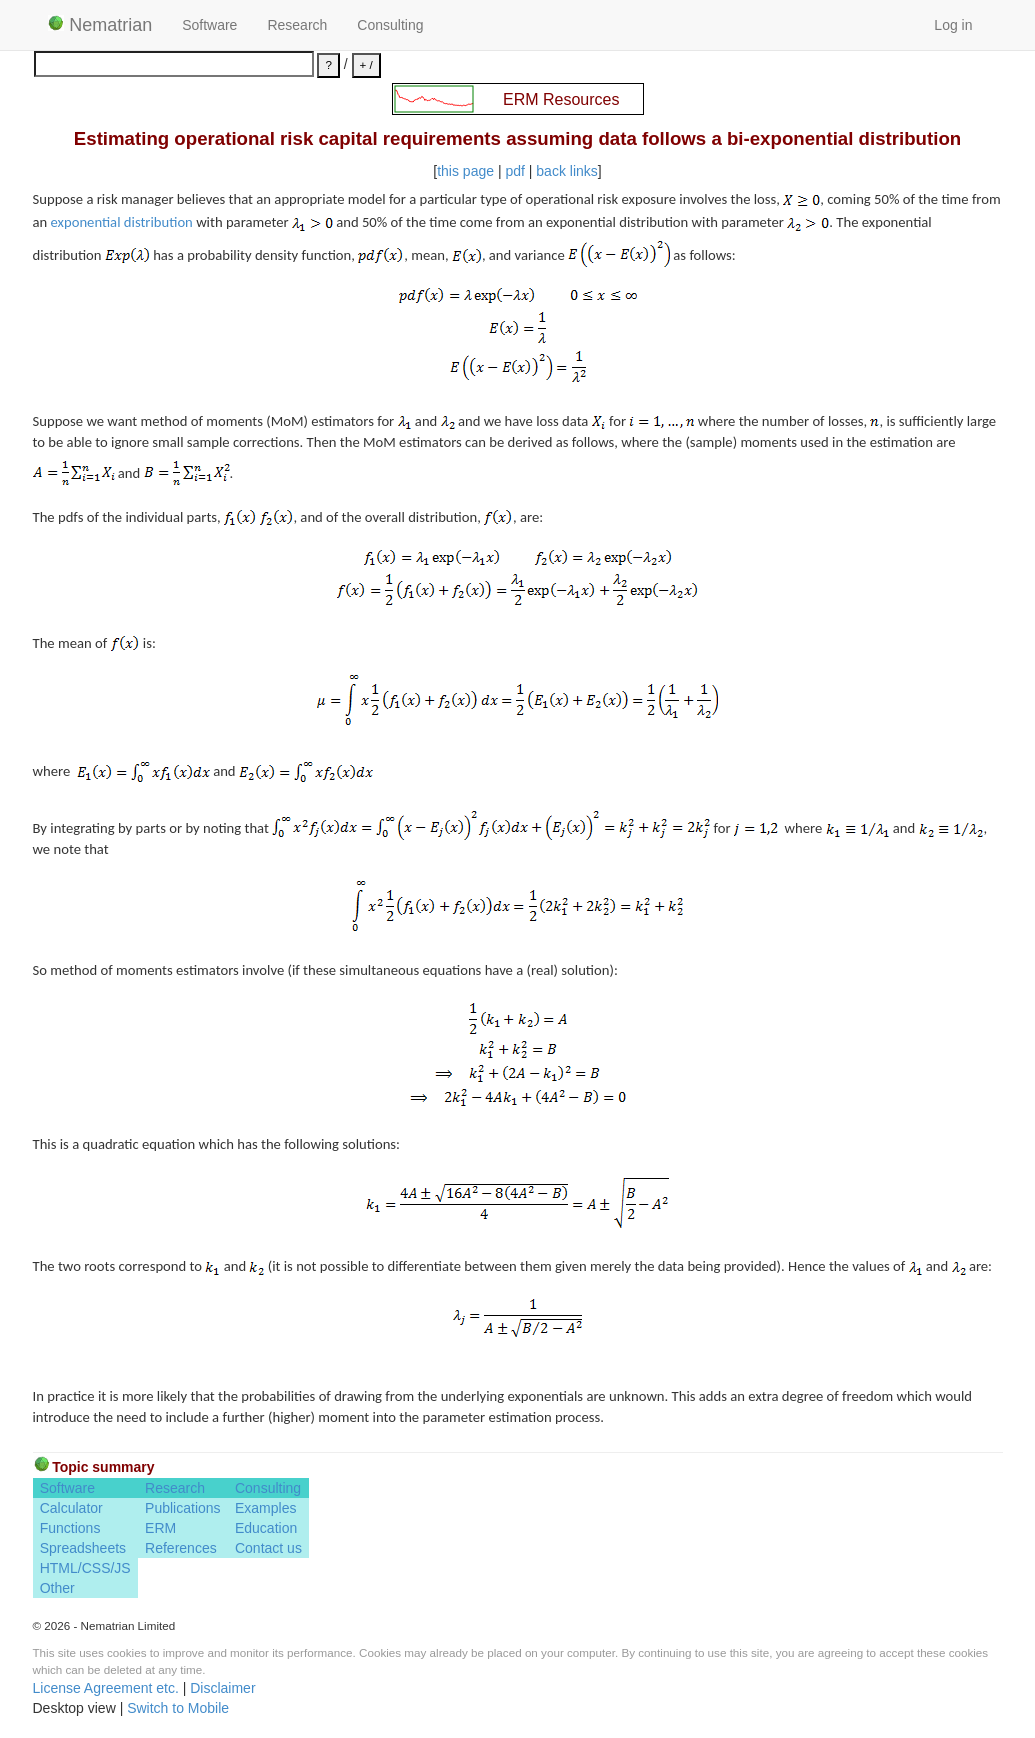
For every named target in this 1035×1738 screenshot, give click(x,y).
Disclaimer (222, 1688)
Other (57, 1588)
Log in (953, 25)
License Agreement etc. (106, 1688)
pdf (514, 171)
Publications (183, 1508)
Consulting (390, 25)
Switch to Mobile (178, 1708)
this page (465, 171)
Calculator (71, 1508)
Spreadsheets (83, 1548)
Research (297, 25)
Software (209, 25)
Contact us (268, 1548)
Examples (265, 1508)
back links (566, 171)
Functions (70, 1528)
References (181, 1548)
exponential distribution (122, 222)
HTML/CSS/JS (85, 1568)
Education (266, 1528)
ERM (160, 1528)
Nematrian (100, 25)
